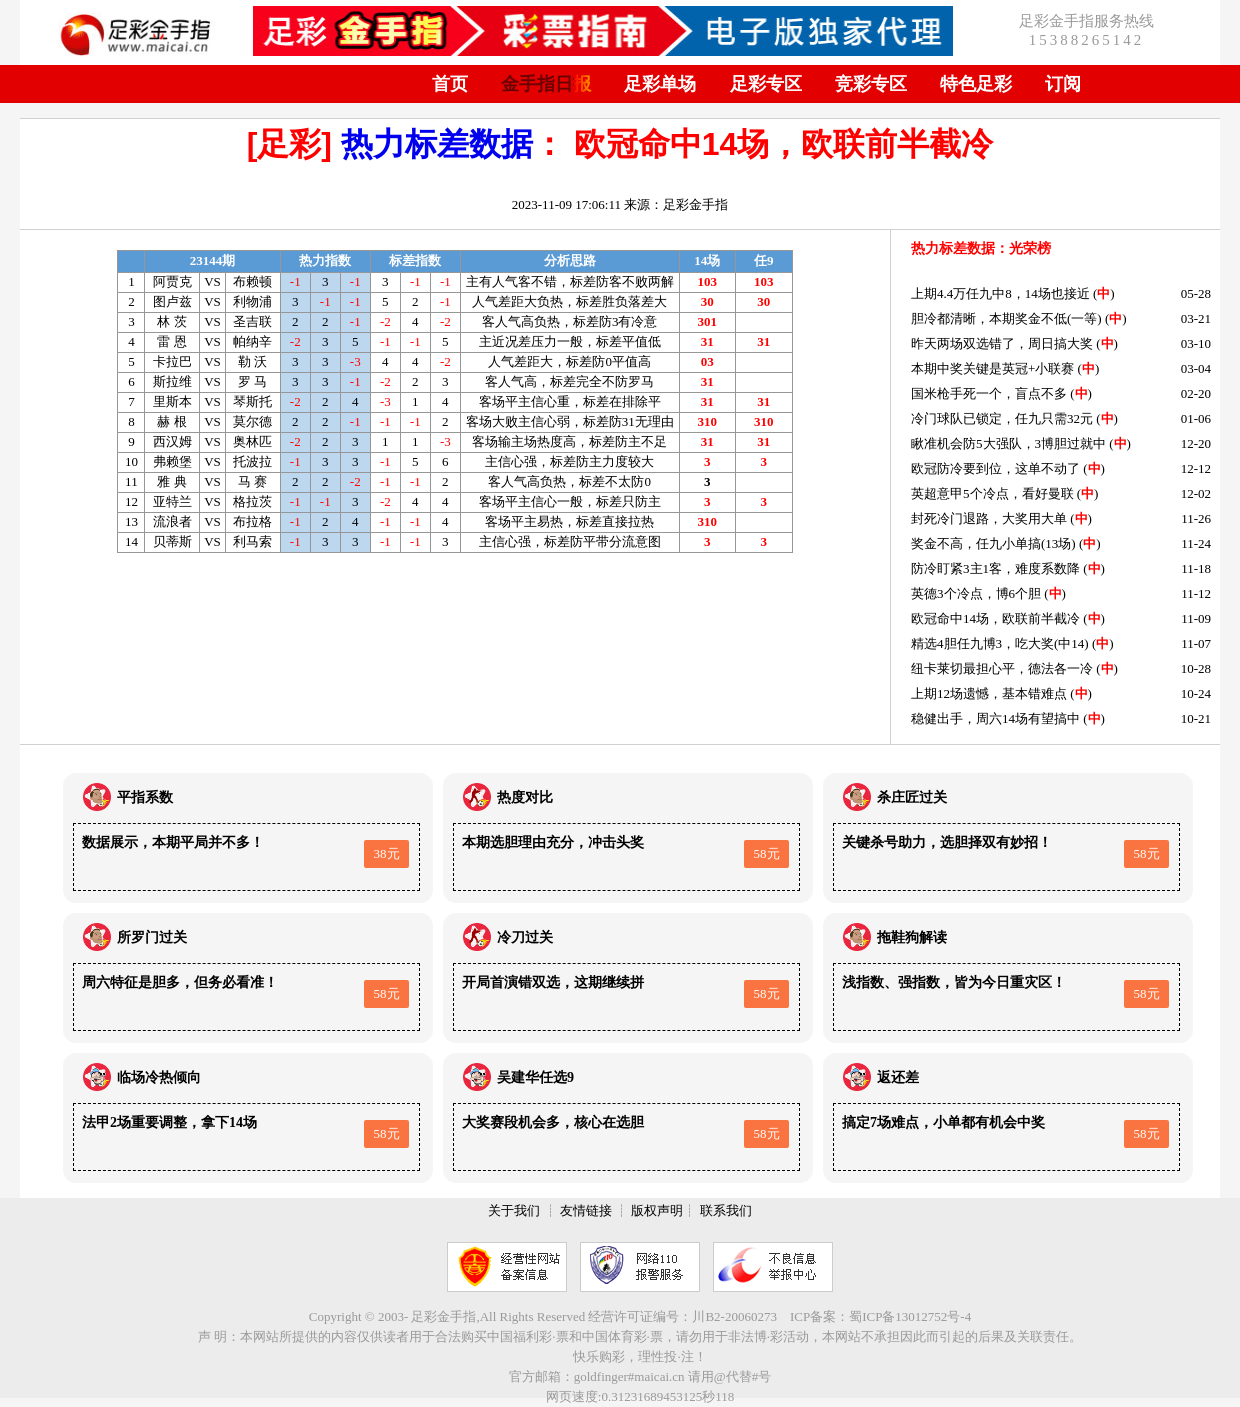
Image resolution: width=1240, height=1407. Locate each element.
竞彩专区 (871, 84)
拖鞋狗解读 (912, 937)
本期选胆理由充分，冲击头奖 (553, 842)
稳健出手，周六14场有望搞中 (995, 718)
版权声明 (657, 1210)
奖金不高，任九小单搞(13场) (993, 543)
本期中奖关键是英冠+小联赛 (992, 368)
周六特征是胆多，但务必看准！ (180, 982)
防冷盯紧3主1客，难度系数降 (995, 568)
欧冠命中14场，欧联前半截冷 (995, 618)
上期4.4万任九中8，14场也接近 (1000, 293)
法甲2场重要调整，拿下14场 (169, 1122)
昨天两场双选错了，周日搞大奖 (1002, 343)
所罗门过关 (152, 937)
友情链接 (586, 1210)
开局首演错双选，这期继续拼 (553, 982)
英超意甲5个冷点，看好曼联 (992, 493)
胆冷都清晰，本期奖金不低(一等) (1006, 318)
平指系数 (145, 797)
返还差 (898, 1077)
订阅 (1063, 84)
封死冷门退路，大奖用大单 (989, 518)
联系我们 (726, 1210)
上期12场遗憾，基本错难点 (989, 693)
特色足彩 (976, 84)
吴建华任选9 (535, 1077)
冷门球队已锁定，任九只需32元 (1002, 418)
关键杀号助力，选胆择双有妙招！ (947, 842)
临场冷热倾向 (159, 1077)
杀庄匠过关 (912, 797)
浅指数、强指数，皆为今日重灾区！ (954, 982)
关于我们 (514, 1210)
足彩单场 (660, 84)
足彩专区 (766, 84)
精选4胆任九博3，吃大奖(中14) (1000, 643)
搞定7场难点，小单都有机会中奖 (943, 1122)
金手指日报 (546, 84)
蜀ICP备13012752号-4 (910, 1316)
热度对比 (525, 797)
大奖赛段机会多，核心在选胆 (553, 1122)
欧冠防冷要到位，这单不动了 (995, 468)
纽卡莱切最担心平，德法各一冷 (1002, 668)
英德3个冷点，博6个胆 (976, 593)
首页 (450, 84)
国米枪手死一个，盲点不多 (989, 393)
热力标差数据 (437, 144)
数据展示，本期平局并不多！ (173, 842)
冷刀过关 (525, 937)
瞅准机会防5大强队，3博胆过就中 (1008, 443)
